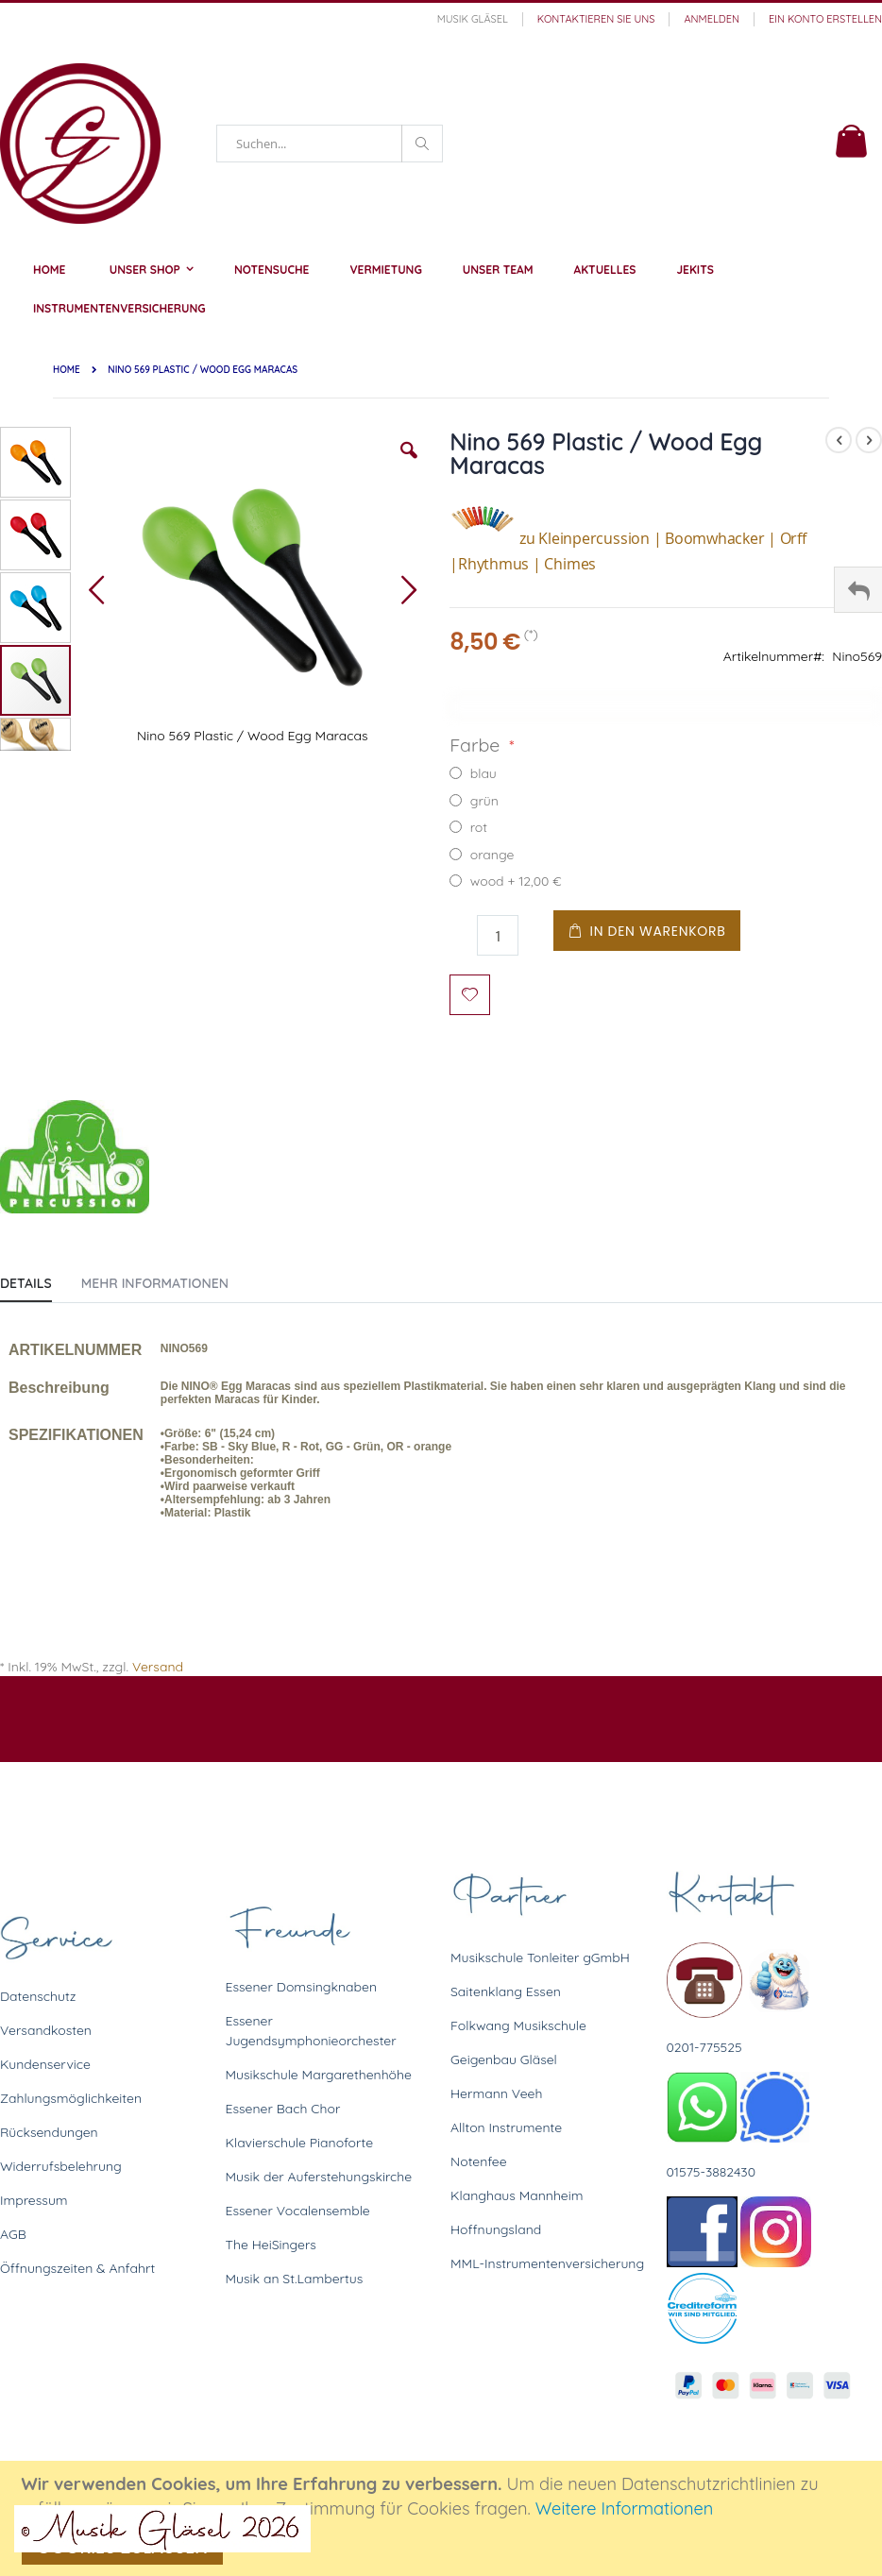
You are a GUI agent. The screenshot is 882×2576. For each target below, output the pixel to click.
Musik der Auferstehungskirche (319, 2176)
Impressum (34, 2200)
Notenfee (478, 2161)
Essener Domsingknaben (302, 1986)
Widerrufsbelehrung (61, 2166)
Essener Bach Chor (283, 2108)
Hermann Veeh (496, 2093)
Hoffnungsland (495, 2229)
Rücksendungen (49, 2132)
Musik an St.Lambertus (295, 2278)
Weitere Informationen (624, 2508)
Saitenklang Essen (505, 1991)
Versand (157, 1666)
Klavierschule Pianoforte (300, 2142)
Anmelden (711, 18)
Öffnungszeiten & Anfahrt (77, 2268)
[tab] (40, 1279)
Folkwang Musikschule (518, 2025)
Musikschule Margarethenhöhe (319, 2074)
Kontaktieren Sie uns (596, 18)
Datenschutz (38, 1996)
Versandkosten (46, 2030)
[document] (444, 2518)
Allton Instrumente (506, 2127)
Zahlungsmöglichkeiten (71, 2098)
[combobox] (329, 143)
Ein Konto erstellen (825, 18)
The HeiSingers (271, 2244)
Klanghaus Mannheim (517, 2195)
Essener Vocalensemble (298, 2210)
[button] (409, 464)
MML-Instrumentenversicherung (547, 2263)
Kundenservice (45, 2064)
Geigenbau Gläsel (503, 2059)
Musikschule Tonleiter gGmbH (540, 1957)
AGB (13, 2234)
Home (66, 370)
